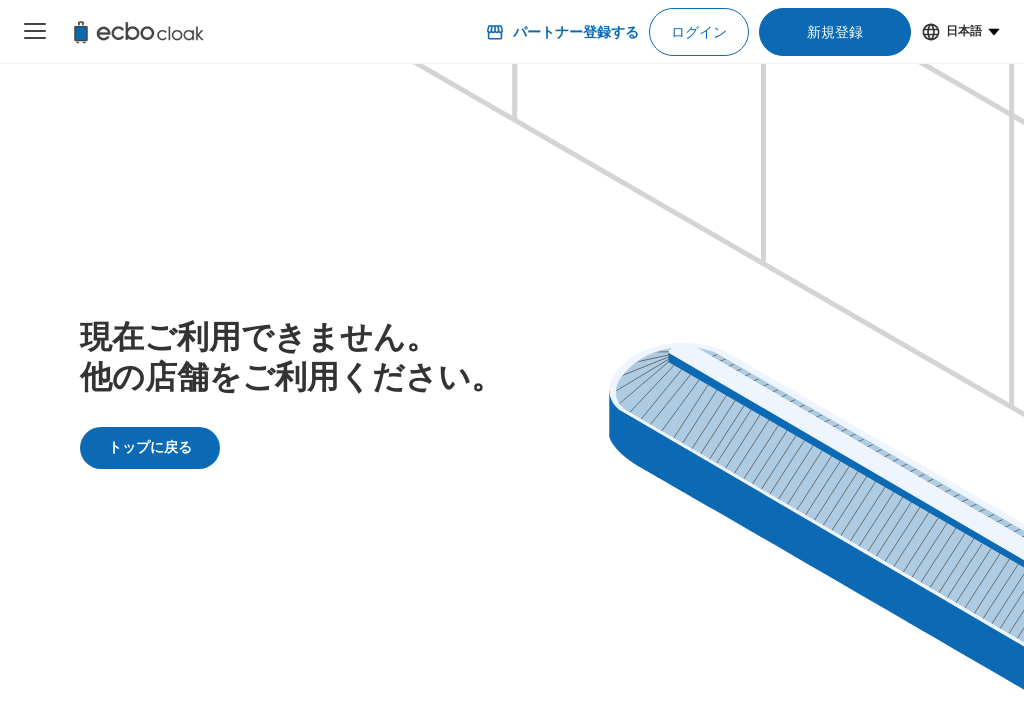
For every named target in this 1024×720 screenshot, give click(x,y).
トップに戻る (150, 447)
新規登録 (835, 32)
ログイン (699, 32)
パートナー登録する (562, 32)
